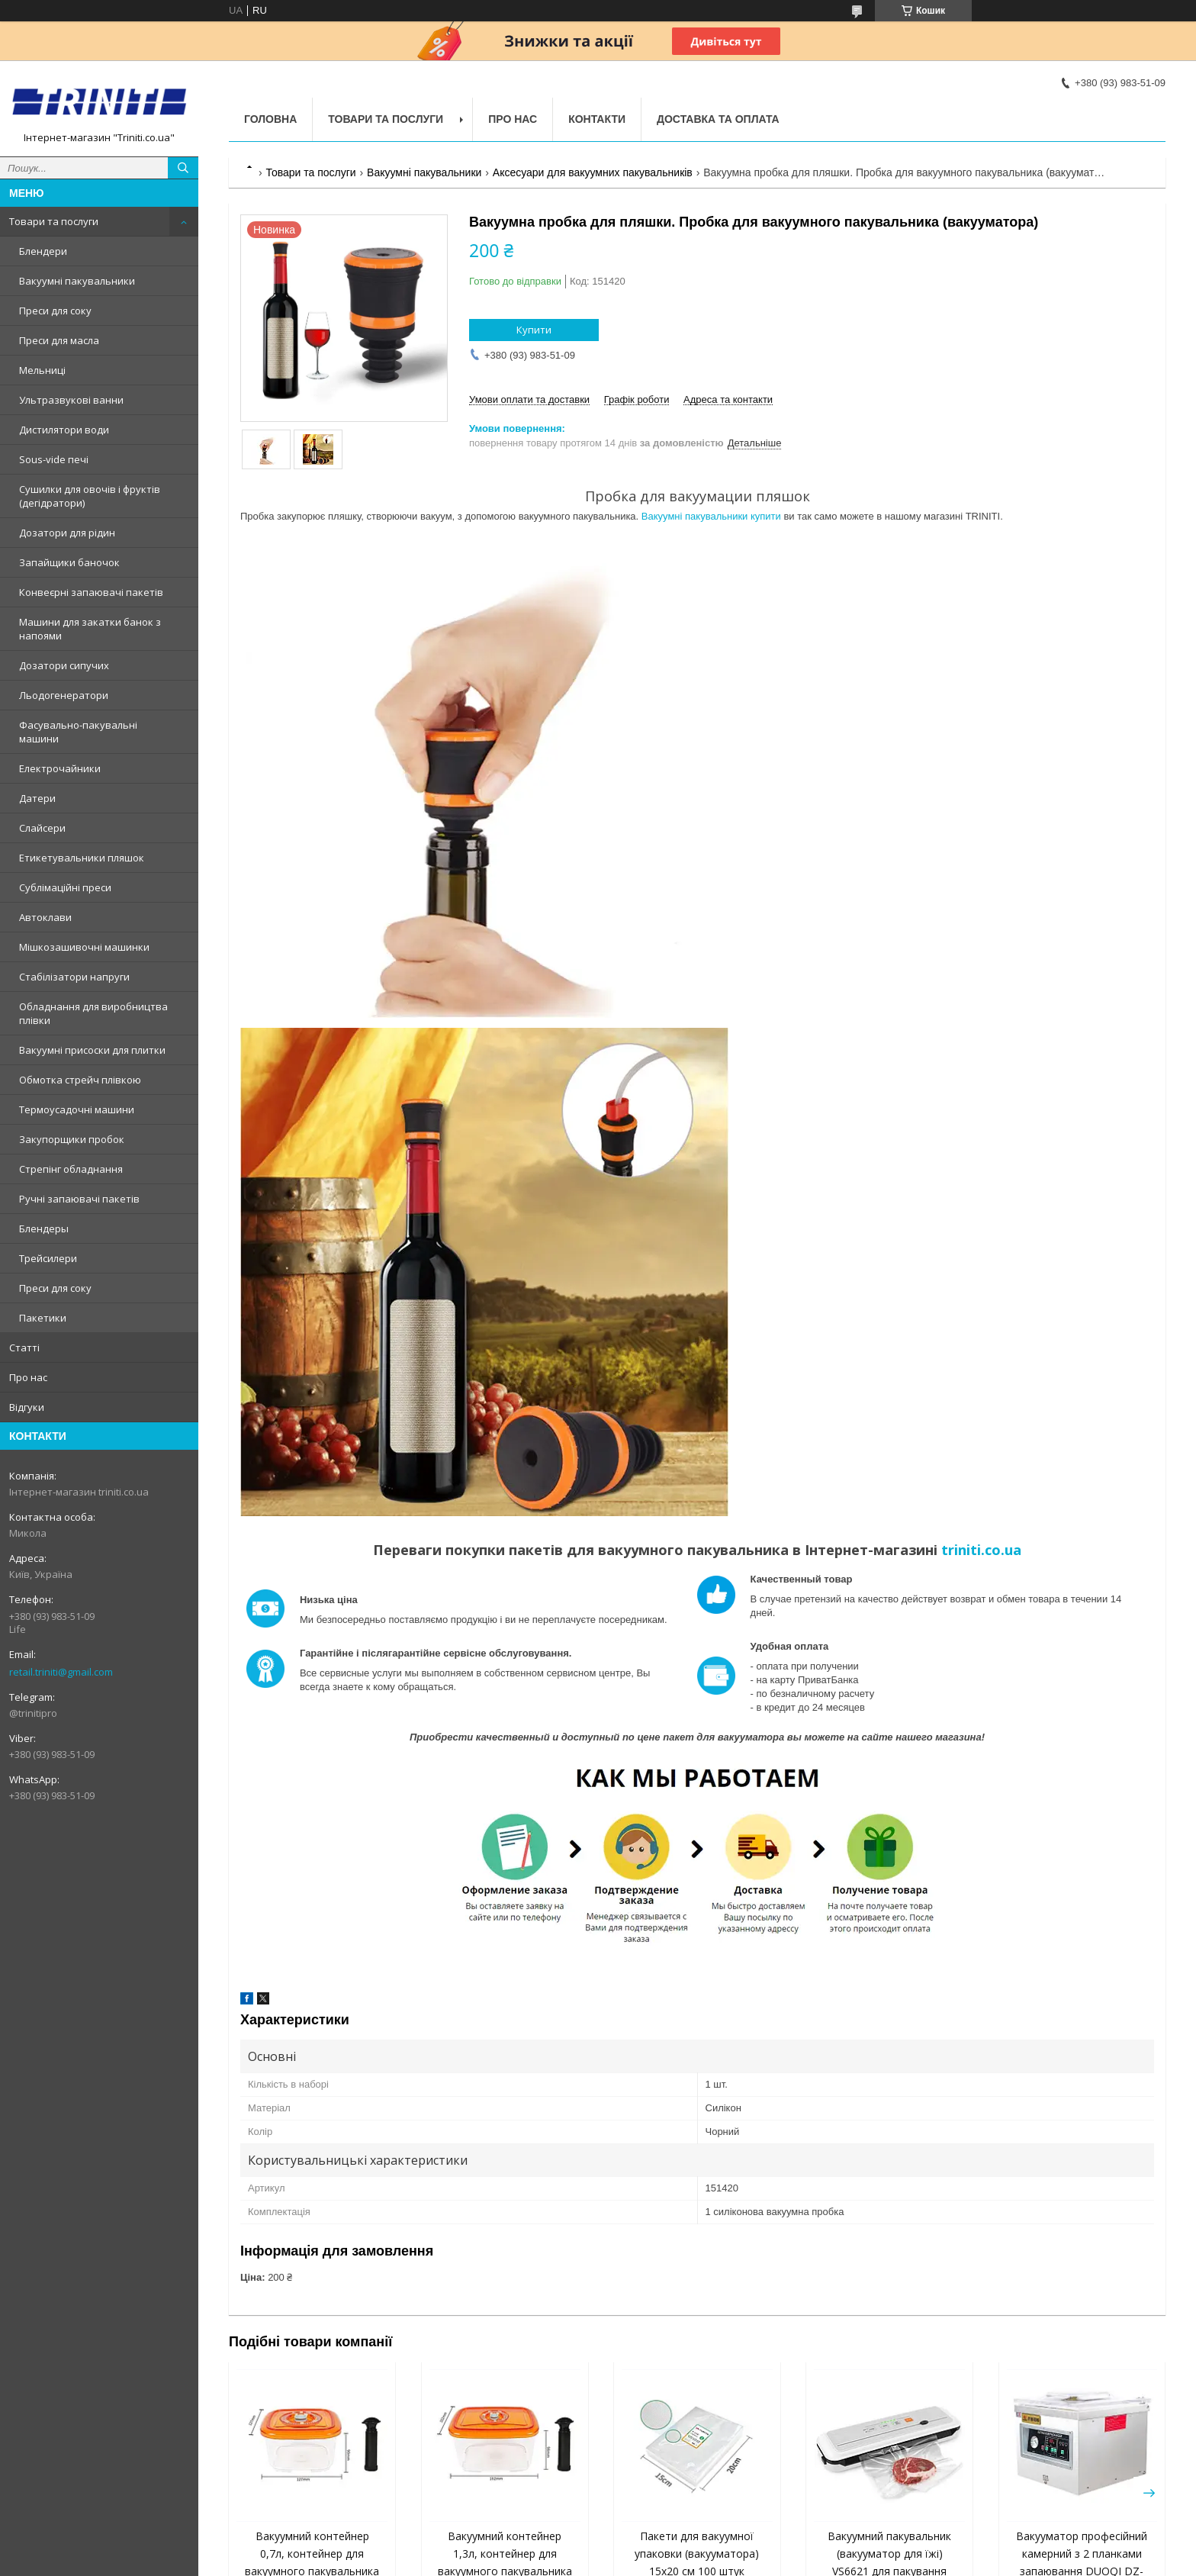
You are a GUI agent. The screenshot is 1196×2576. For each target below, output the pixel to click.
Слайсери (42, 828)
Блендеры (44, 1228)
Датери (37, 798)
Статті (24, 1347)
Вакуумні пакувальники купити (711, 516)
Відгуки (26, 1407)
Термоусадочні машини (76, 1109)
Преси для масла (59, 340)
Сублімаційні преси (65, 887)
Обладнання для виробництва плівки (93, 1013)
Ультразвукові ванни (71, 400)
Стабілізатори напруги (74, 977)
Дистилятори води (64, 429)
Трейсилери (48, 1258)
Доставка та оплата (718, 119)
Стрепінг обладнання (71, 1169)
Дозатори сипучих (64, 665)
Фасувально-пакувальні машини (78, 731)
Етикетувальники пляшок (81, 858)
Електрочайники (60, 768)
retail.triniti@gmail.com (61, 1672)
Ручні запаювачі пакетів (79, 1199)
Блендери (43, 251)
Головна (270, 119)
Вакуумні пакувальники (77, 281)
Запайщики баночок (69, 562)
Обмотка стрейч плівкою (80, 1080)
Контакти (596, 119)
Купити (533, 329)
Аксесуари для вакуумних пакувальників (593, 172)
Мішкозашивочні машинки (84, 947)
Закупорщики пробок (71, 1139)
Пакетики (42, 1318)
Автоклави (45, 917)
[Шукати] (183, 167)
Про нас (28, 1377)
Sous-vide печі (53, 459)
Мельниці (42, 370)
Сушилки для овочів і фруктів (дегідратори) (89, 496)
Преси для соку (55, 310)
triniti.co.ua (981, 1550)
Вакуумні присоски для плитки (92, 1050)
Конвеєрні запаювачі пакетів (91, 592)
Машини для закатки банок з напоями (90, 628)
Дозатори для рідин (67, 532)
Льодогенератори (63, 695)
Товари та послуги (53, 221)
